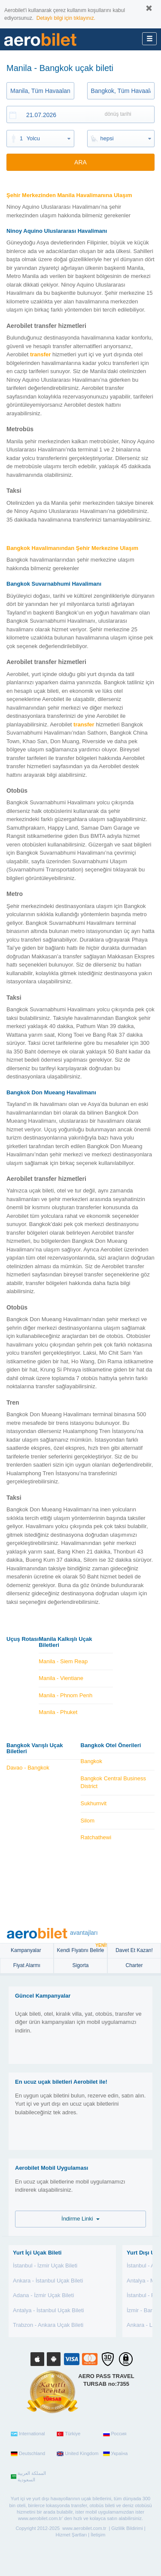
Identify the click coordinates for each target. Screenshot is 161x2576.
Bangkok (92, 1761)
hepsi (107, 138)
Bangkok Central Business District (113, 1782)
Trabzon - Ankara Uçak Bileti (48, 2325)
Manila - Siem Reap (63, 1661)
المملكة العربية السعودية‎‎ (28, 2477)
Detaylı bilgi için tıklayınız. (65, 18)
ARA (80, 162)
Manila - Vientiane (61, 1678)
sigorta (80, 1965)
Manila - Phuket (58, 1712)
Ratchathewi (96, 1837)
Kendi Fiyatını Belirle (82, 1948)
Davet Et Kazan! (134, 1950)
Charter (134, 1965)
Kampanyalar (27, 1950)
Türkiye (68, 2434)
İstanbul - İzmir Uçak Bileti (45, 2265)
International (28, 2434)
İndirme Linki (80, 2218)
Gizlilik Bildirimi (127, 2528)
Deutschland (28, 2453)
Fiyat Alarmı (26, 1965)
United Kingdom (77, 2453)
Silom (88, 1820)
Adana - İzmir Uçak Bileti (43, 2295)
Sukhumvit (94, 1803)
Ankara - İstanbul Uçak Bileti (48, 2280)
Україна (115, 2453)
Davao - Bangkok (27, 1767)
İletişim (98, 2534)
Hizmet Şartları (71, 2534)
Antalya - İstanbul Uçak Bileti (48, 2310)
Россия (115, 2434)
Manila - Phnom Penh (65, 1695)
